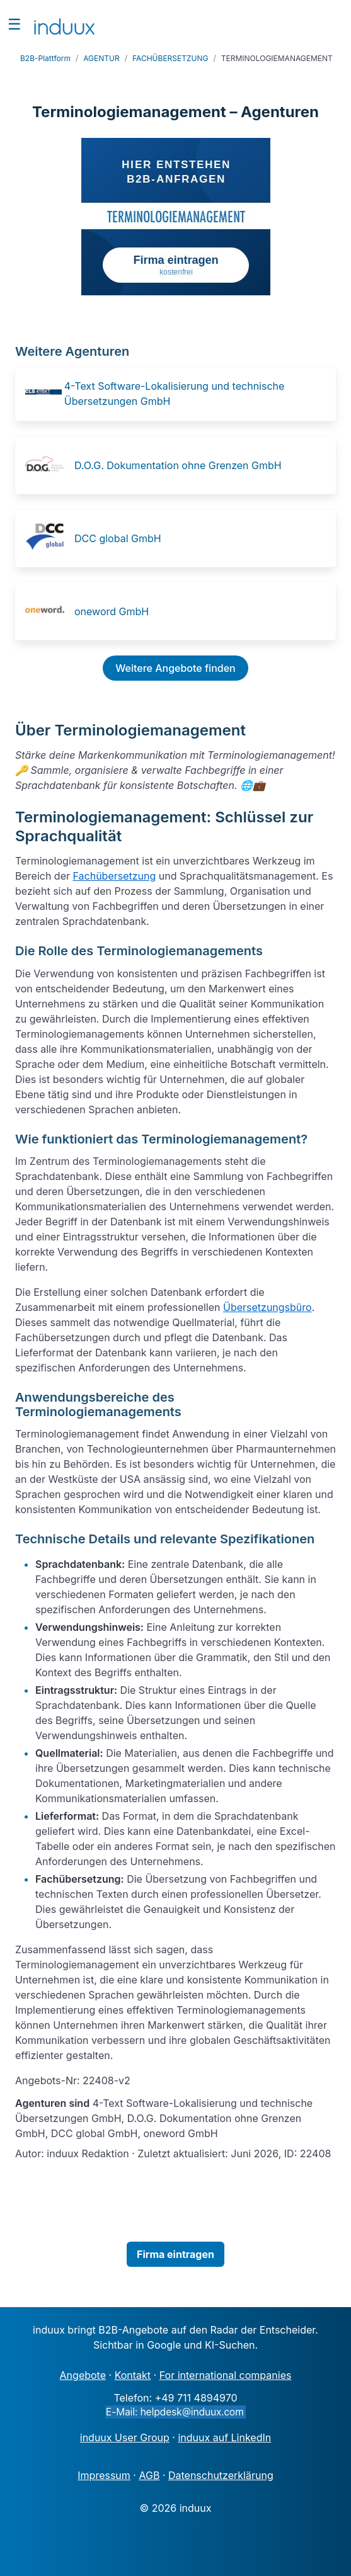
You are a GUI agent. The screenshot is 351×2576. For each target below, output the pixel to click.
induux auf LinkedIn (224, 2437)
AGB (149, 2475)
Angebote (83, 2375)
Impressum (104, 2475)
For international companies (225, 2375)
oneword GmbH (111, 611)
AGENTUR (101, 58)
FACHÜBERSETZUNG (170, 58)
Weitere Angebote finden (175, 668)
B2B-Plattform (45, 58)
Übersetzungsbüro (267, 1307)
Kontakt (133, 2375)
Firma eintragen (175, 2254)
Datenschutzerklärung (220, 2475)
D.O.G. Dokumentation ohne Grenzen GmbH (178, 465)
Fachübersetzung (114, 876)
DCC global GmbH (117, 538)
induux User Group (125, 2437)
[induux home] (64, 24)
